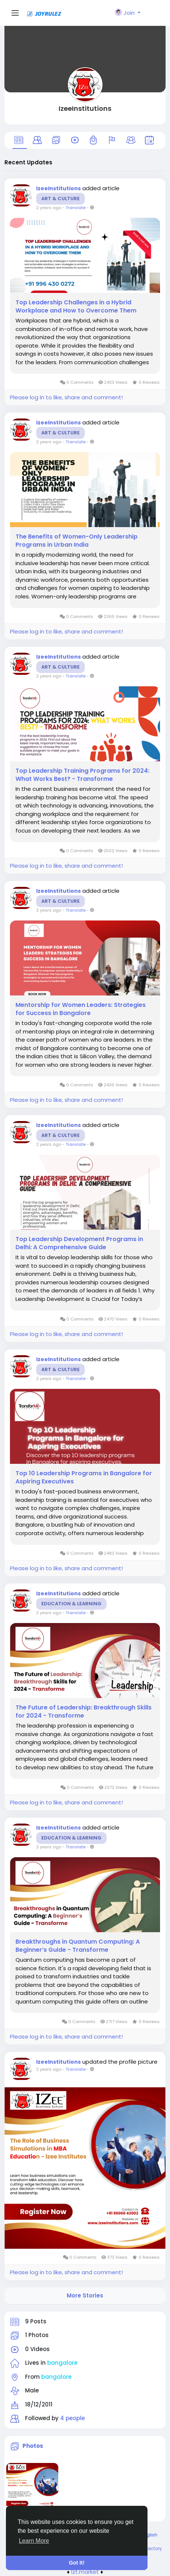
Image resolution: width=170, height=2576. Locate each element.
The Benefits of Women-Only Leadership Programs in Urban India (76, 541)
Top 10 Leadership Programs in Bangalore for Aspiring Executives (83, 1477)
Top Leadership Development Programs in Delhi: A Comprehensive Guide (79, 1243)
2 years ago (48, 208)
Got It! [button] (76, 2563)
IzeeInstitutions (85, 108)
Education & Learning (71, 1603)
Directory (152, 2548)
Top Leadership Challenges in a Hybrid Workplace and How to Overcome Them (75, 306)
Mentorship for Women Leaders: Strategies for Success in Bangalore (80, 1009)
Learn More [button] (34, 2541)
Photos (32, 2446)
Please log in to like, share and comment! (66, 397)
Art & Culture (60, 198)
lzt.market (85, 2572)
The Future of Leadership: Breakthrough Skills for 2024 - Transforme (83, 1712)
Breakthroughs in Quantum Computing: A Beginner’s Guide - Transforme (77, 1946)
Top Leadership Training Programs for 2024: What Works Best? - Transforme (82, 775)
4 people (72, 2418)
